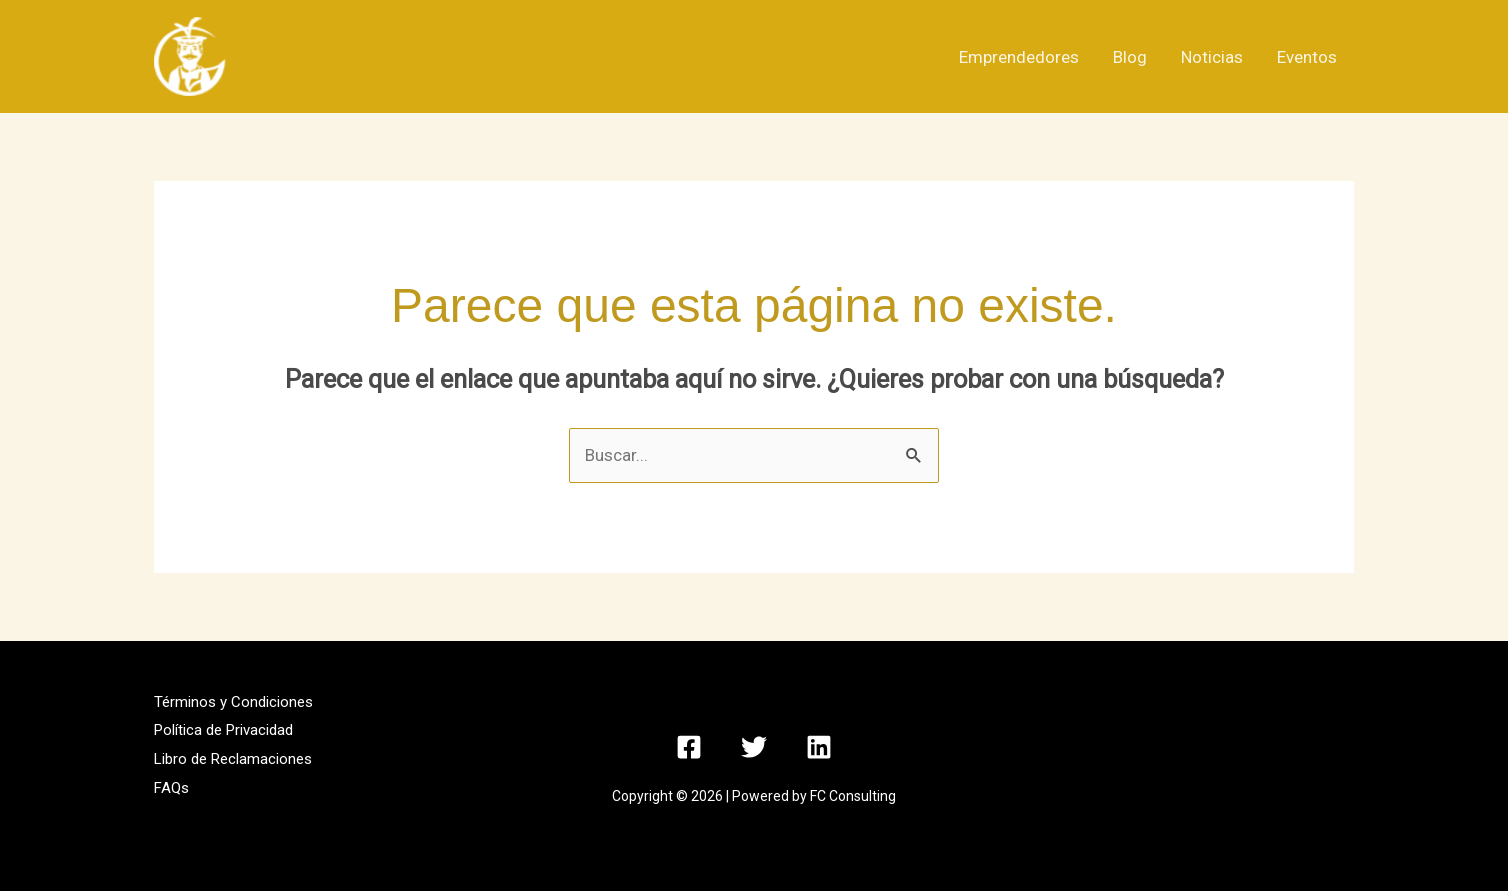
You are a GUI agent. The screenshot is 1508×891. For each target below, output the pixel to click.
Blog (1130, 57)
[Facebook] (689, 747)
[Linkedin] (819, 747)
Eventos (1307, 57)
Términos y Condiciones (233, 702)
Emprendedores (1019, 57)
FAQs (171, 788)
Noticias (1212, 57)
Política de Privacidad (223, 730)
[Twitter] (754, 747)
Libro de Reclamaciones (233, 759)
